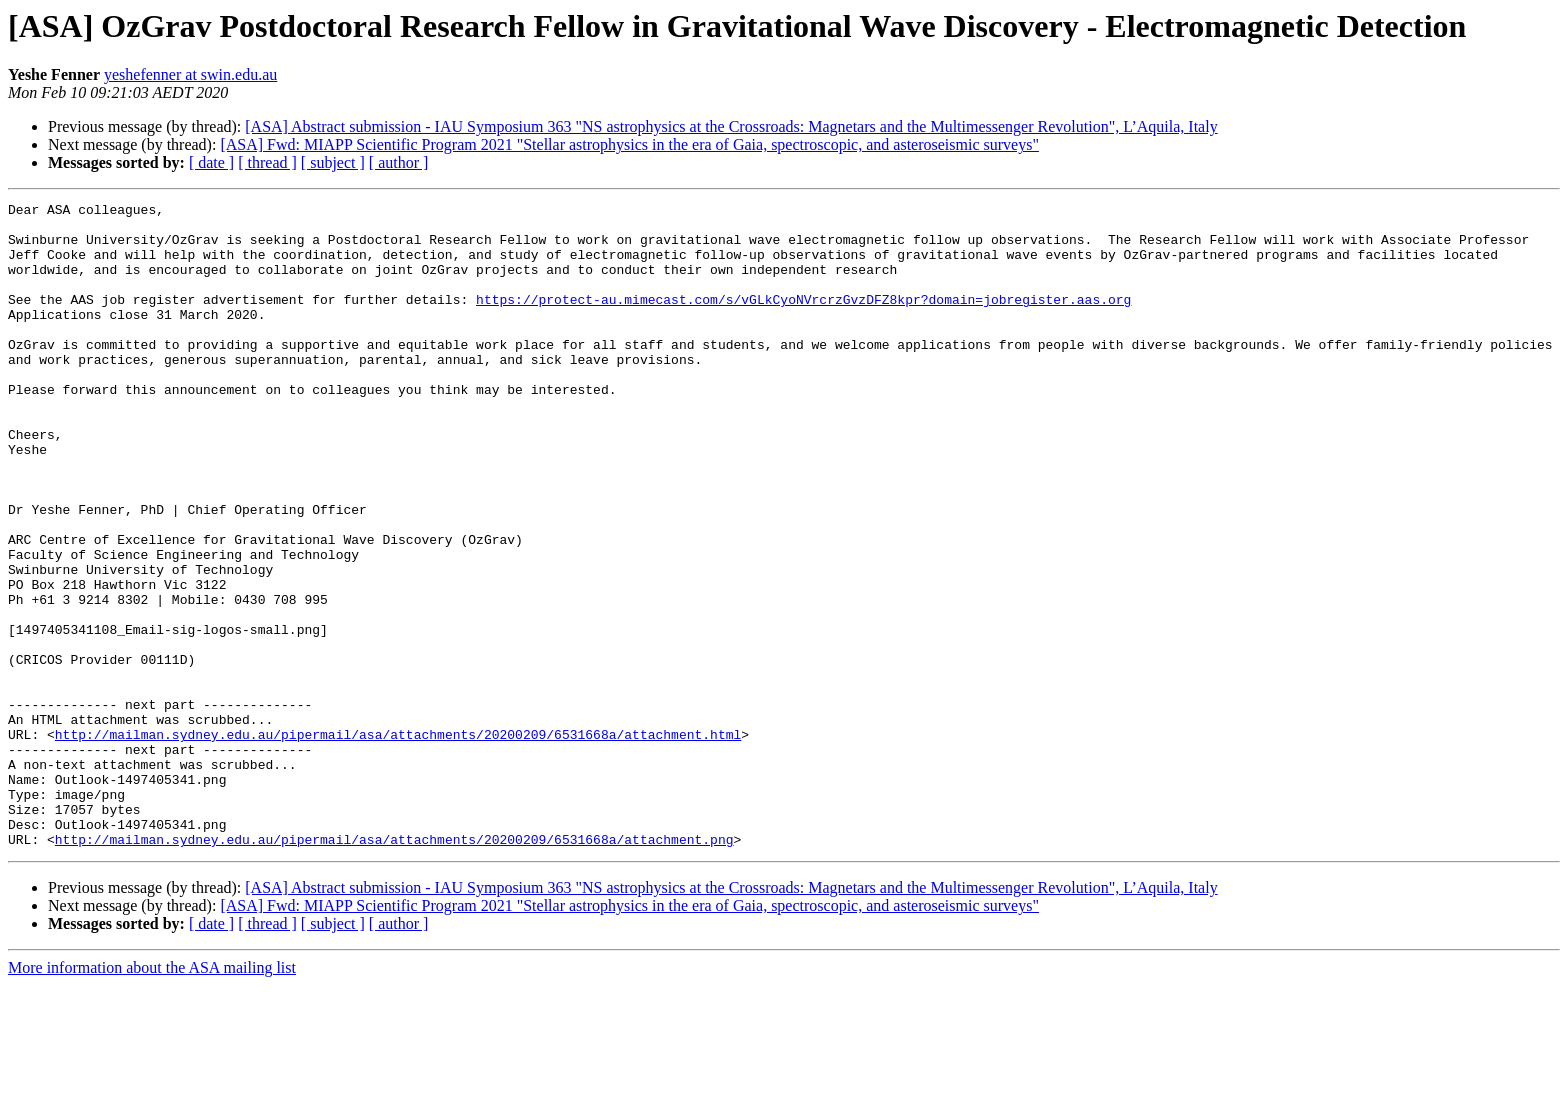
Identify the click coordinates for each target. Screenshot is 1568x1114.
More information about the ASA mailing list (152, 1096)
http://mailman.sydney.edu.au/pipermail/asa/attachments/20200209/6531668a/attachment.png (394, 968)
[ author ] (399, 162)
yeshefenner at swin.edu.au (190, 74)
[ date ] (211, 162)
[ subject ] (333, 162)
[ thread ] (267, 162)
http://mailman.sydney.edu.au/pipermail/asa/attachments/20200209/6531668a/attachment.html (398, 842)
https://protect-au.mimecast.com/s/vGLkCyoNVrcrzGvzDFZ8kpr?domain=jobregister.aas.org (803, 320)
